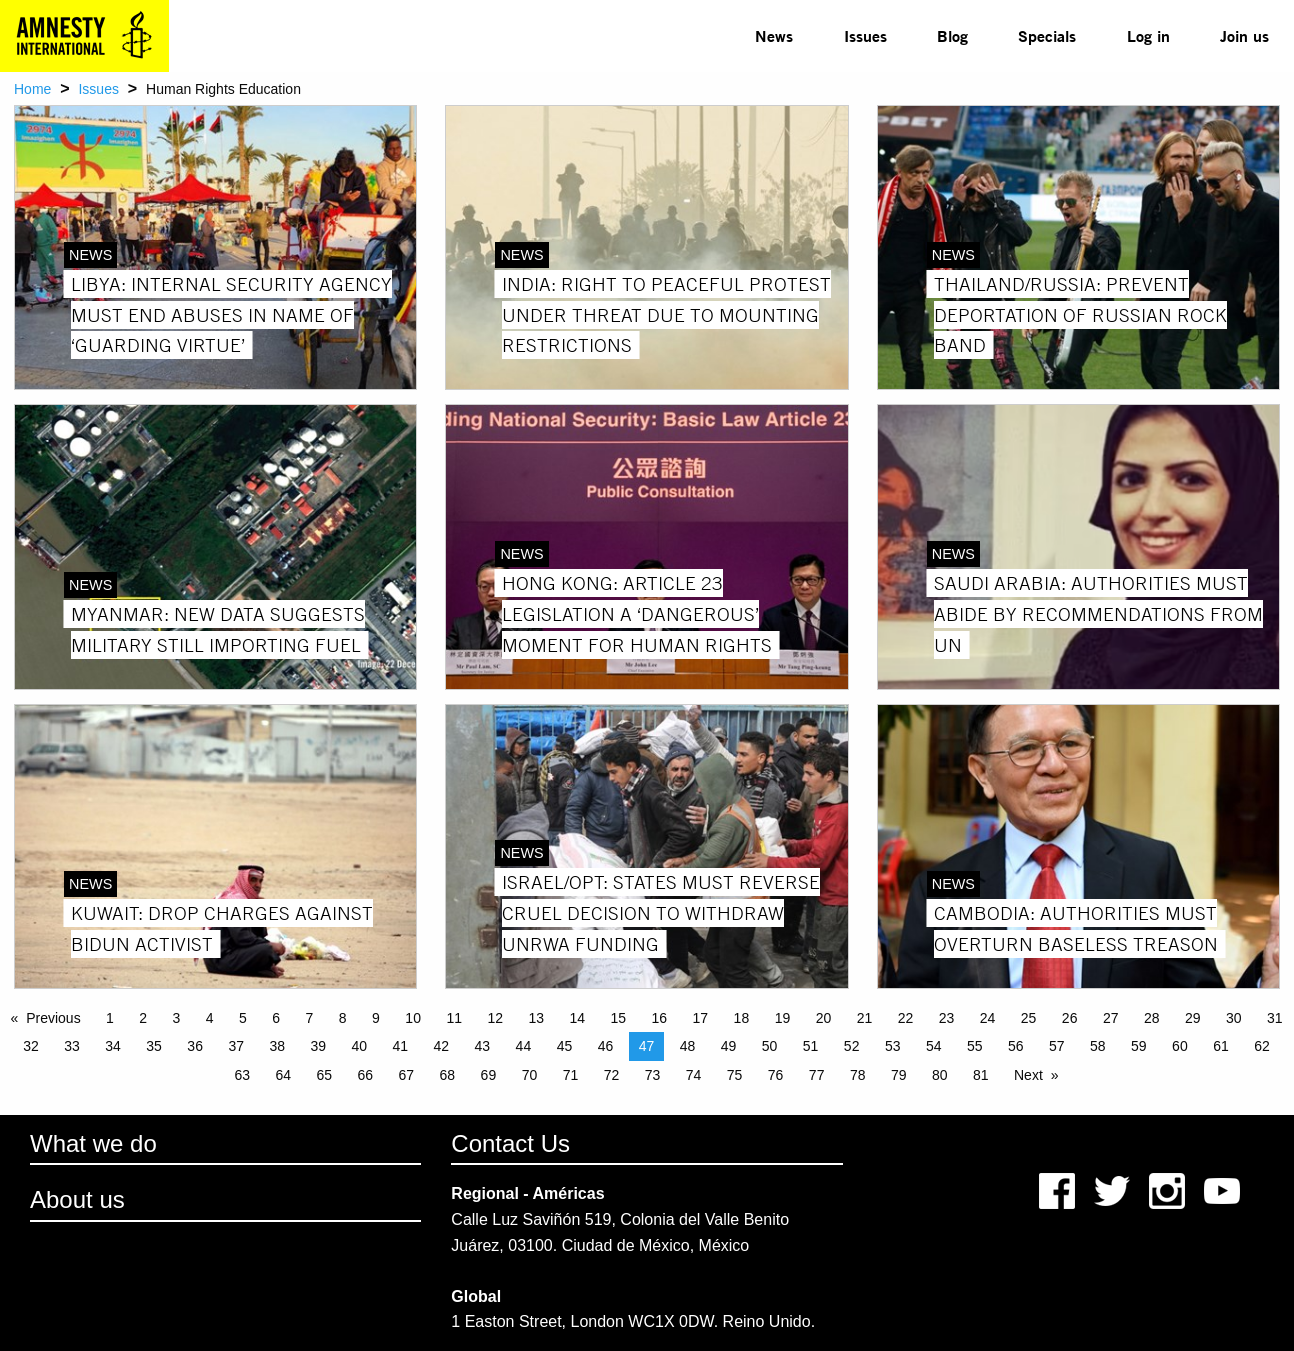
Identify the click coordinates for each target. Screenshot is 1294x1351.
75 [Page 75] (735, 1075)
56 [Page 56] (1016, 1046)
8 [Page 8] (343, 1018)
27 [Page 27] (1111, 1018)
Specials (1047, 35)
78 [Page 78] (858, 1075)
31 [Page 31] (1275, 1018)
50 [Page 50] (770, 1046)
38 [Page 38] (277, 1046)
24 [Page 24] (988, 1018)
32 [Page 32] (31, 1046)
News (774, 35)
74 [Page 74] (694, 1075)
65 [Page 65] (324, 1075)
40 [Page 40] (359, 1046)
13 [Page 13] (536, 1018)
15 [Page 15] (619, 1018)
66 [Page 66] (366, 1075)
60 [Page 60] (1180, 1046)
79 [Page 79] (899, 1075)
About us (77, 1199)
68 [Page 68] (448, 1075)
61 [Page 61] (1221, 1046)
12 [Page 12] (495, 1018)
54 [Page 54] (934, 1046)
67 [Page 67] (407, 1075)
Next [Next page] (1028, 1075)
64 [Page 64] (283, 1075)
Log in (1148, 35)
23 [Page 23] (947, 1018)
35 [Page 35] (154, 1046)
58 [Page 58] (1098, 1046)
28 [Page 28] (1152, 1018)
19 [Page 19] (783, 1018)
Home (32, 89)
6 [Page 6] (276, 1018)
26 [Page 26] (1070, 1018)
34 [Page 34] (113, 1046)
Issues (865, 35)
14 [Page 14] (577, 1018)
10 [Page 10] (413, 1018)
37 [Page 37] (236, 1046)
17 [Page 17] (701, 1018)
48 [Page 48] (688, 1046)
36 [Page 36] (195, 1046)
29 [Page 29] (1193, 1018)
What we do (93, 1143)
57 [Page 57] (1057, 1046)
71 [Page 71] (571, 1075)
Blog (952, 35)
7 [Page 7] (310, 1018)
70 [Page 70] (530, 1075)
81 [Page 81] (981, 1075)
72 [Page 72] (612, 1075)
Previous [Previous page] (53, 1018)
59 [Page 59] (1139, 1046)
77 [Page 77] (817, 1075)
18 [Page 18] (742, 1018)
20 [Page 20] (824, 1018)
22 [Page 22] (906, 1018)
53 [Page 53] (893, 1046)
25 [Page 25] (1029, 1018)
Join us (1244, 35)
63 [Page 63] (242, 1075)
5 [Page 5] (243, 1018)
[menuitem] (774, 36)
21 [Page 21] (865, 1018)
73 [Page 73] (653, 1075)
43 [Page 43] (483, 1046)
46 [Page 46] (606, 1046)
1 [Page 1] (110, 1018)
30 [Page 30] (1234, 1018)
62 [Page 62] (1262, 1046)
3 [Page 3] (177, 1018)
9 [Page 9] (376, 1018)
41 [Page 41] (401, 1046)
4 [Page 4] (210, 1018)
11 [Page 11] (454, 1018)
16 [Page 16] (660, 1018)
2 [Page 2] (143, 1018)
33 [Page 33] (72, 1046)
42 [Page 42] (442, 1046)
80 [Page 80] (940, 1075)
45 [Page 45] (565, 1046)
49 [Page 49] (729, 1046)
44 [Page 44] (524, 1046)
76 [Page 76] (776, 1075)
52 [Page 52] (852, 1046)
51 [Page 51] (811, 1046)
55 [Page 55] (975, 1046)
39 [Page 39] (318, 1046)
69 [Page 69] (489, 1075)
